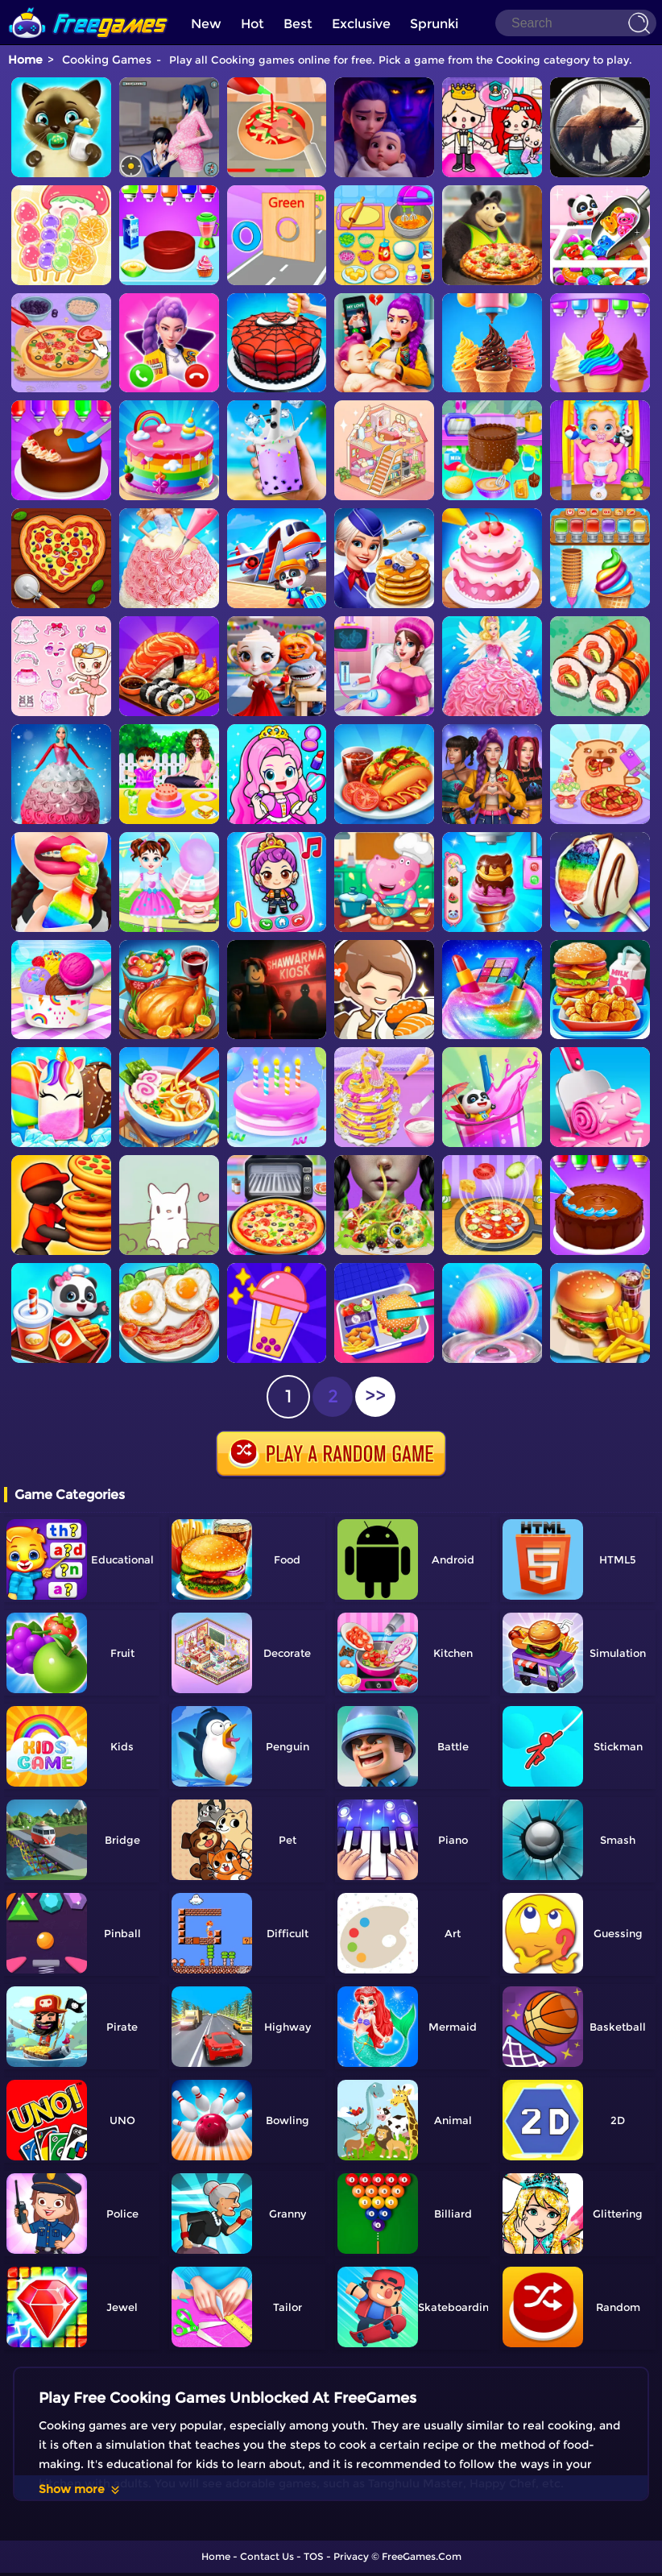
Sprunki (434, 23)
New (206, 23)
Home (25, 59)
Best (297, 23)
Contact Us (267, 2556)
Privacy (351, 2556)
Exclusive (361, 23)
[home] (88, 6)
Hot (252, 23)
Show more (80, 2489)
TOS (314, 2556)
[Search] (575, 23)
